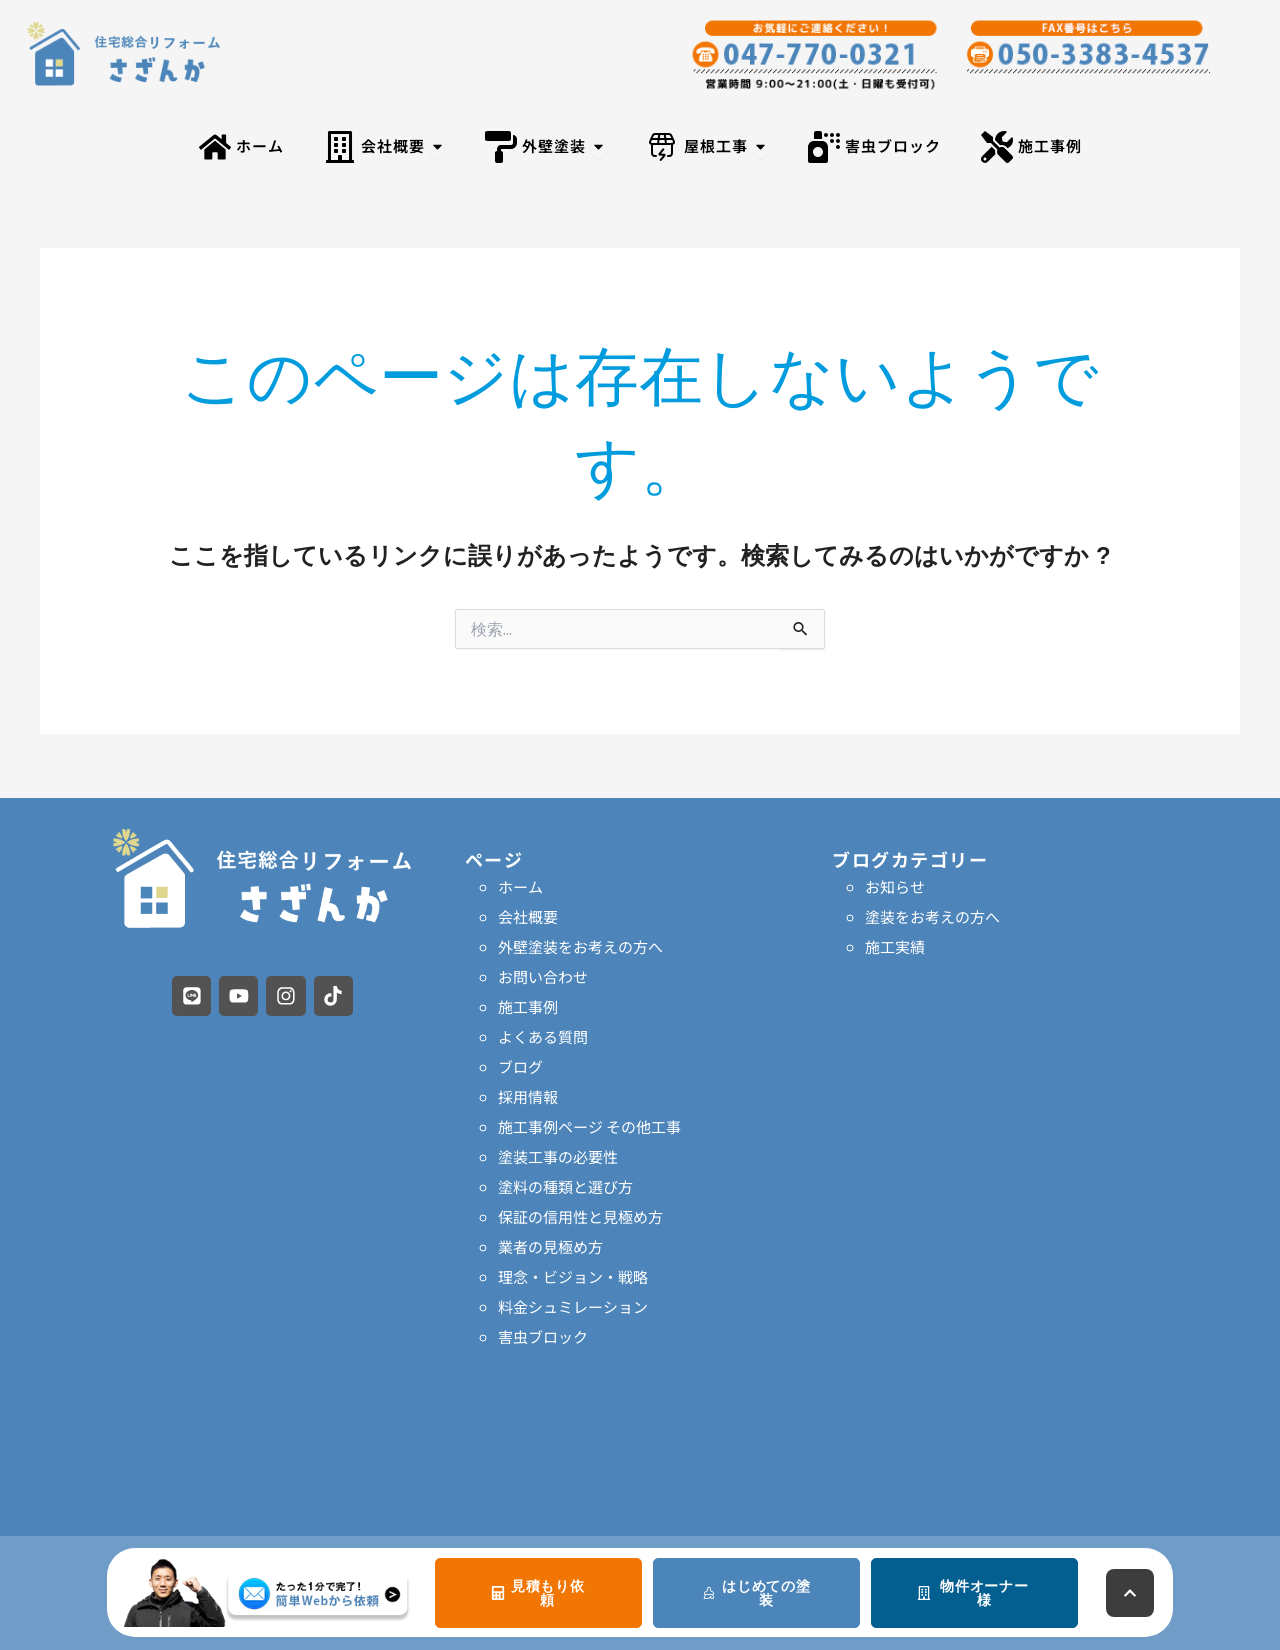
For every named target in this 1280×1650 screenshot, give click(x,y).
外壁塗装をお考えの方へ (580, 946)
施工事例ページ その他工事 (589, 1126)
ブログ (520, 1066)
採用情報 (528, 1096)
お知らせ (895, 886)
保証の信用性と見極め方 (580, 1216)
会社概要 (528, 916)
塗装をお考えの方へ (932, 916)
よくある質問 (543, 1036)
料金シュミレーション (573, 1306)
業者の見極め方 (550, 1246)
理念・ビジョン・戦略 (573, 1276)
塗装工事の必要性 (558, 1156)
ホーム (520, 886)
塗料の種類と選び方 (565, 1186)
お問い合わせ (543, 976)
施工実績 (895, 946)
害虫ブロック (543, 1336)
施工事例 (528, 1006)
